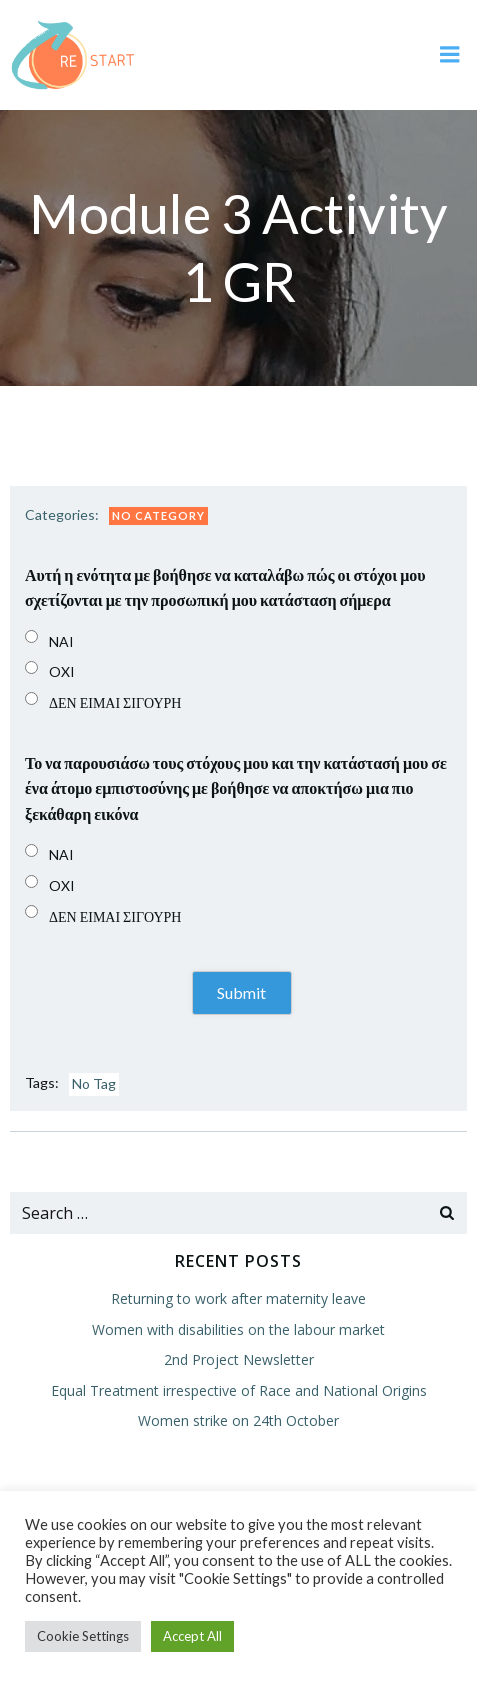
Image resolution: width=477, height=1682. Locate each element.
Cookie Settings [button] (83, 1636)
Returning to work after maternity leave (238, 1298)
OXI (62, 671)
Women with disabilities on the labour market (238, 1329)
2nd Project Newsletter (239, 1359)
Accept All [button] (192, 1636)
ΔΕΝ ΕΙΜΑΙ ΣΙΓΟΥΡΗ (115, 702)
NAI (61, 641)
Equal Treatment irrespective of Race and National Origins (239, 1390)
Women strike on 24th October (238, 1420)
